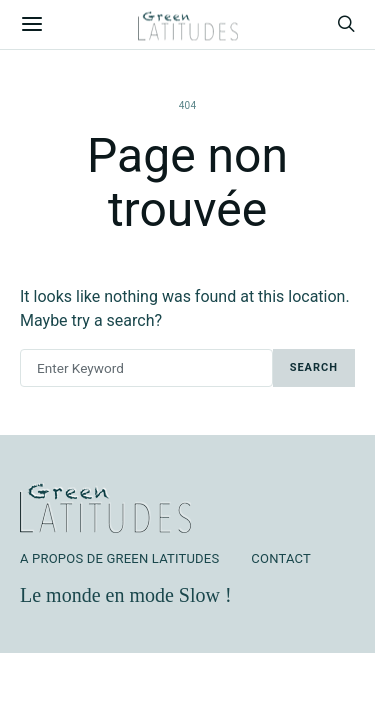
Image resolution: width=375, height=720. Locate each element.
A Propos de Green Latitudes (119, 558)
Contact (281, 558)
